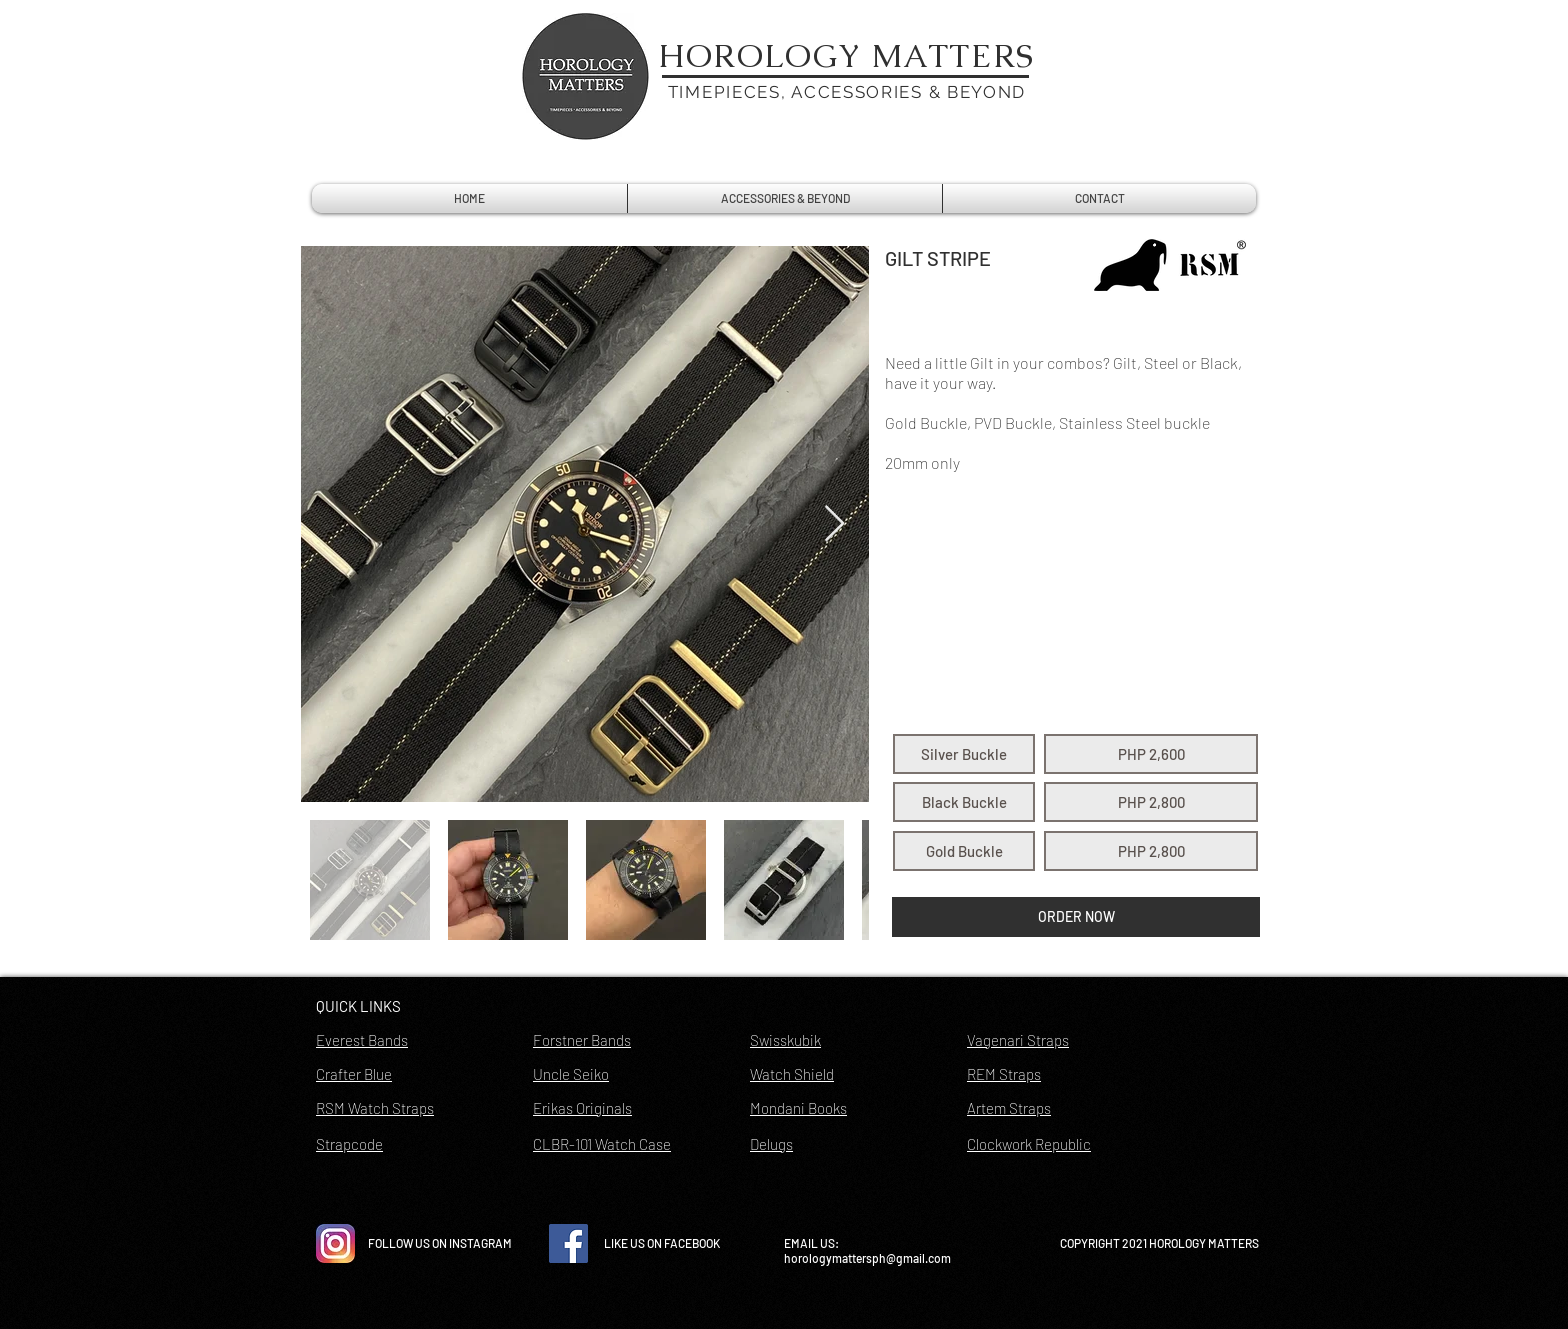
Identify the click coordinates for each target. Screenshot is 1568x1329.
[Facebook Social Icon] (568, 1243)
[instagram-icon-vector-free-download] (335, 1243)
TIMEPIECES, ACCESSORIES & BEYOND (847, 92)
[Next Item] (834, 524)
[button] (964, 754)
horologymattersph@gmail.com (867, 1258)
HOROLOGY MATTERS (847, 55)
